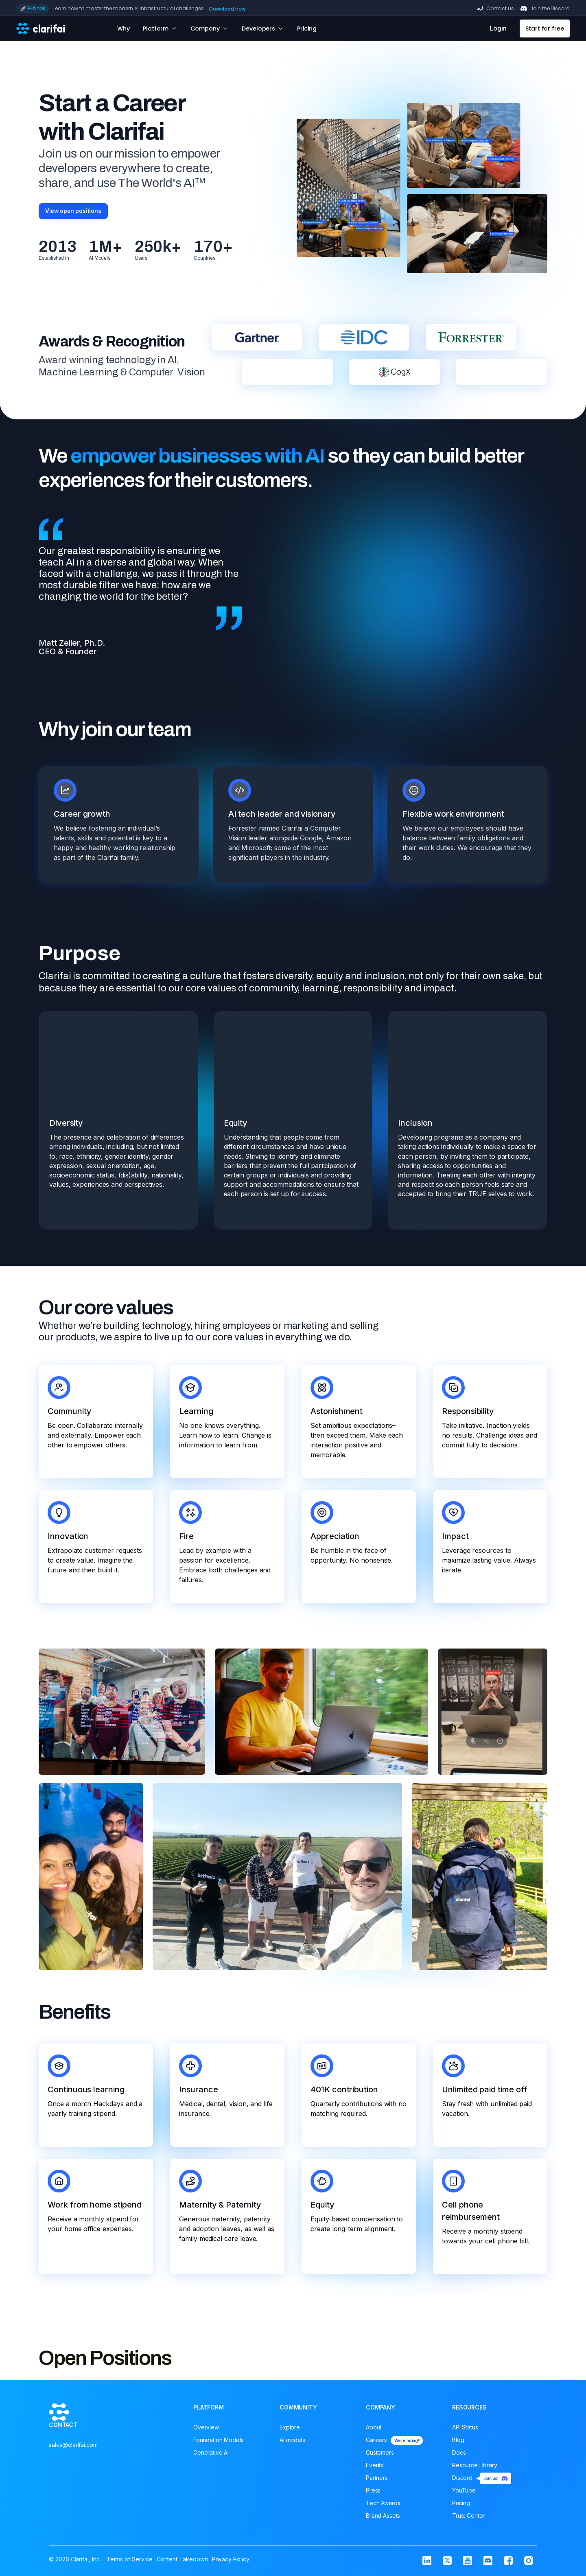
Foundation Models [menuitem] (218, 2441)
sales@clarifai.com (73, 2472)
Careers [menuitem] (394, 2442)
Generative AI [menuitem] (211, 2454)
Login (498, 28)
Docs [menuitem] (459, 2454)
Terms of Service (130, 2557)
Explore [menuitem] (290, 2429)
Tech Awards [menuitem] (383, 2504)
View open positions (77, 212)
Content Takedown (182, 2557)
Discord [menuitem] (481, 2480)
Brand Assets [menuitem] (383, 2517)
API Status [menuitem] (465, 2429)
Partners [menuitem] (377, 2479)
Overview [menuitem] (206, 2429)
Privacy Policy (230, 2557)
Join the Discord (550, 8)
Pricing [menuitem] (461, 2504)
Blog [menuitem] (458, 2441)
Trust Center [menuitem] (468, 2517)
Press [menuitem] (373, 2492)
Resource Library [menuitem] (474, 2467)
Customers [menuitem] (380, 2454)
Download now (227, 8)
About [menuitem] (373, 2429)
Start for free (544, 28)
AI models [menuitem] (292, 2441)
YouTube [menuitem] (464, 2492)
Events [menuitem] (374, 2467)
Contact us (500, 8)
